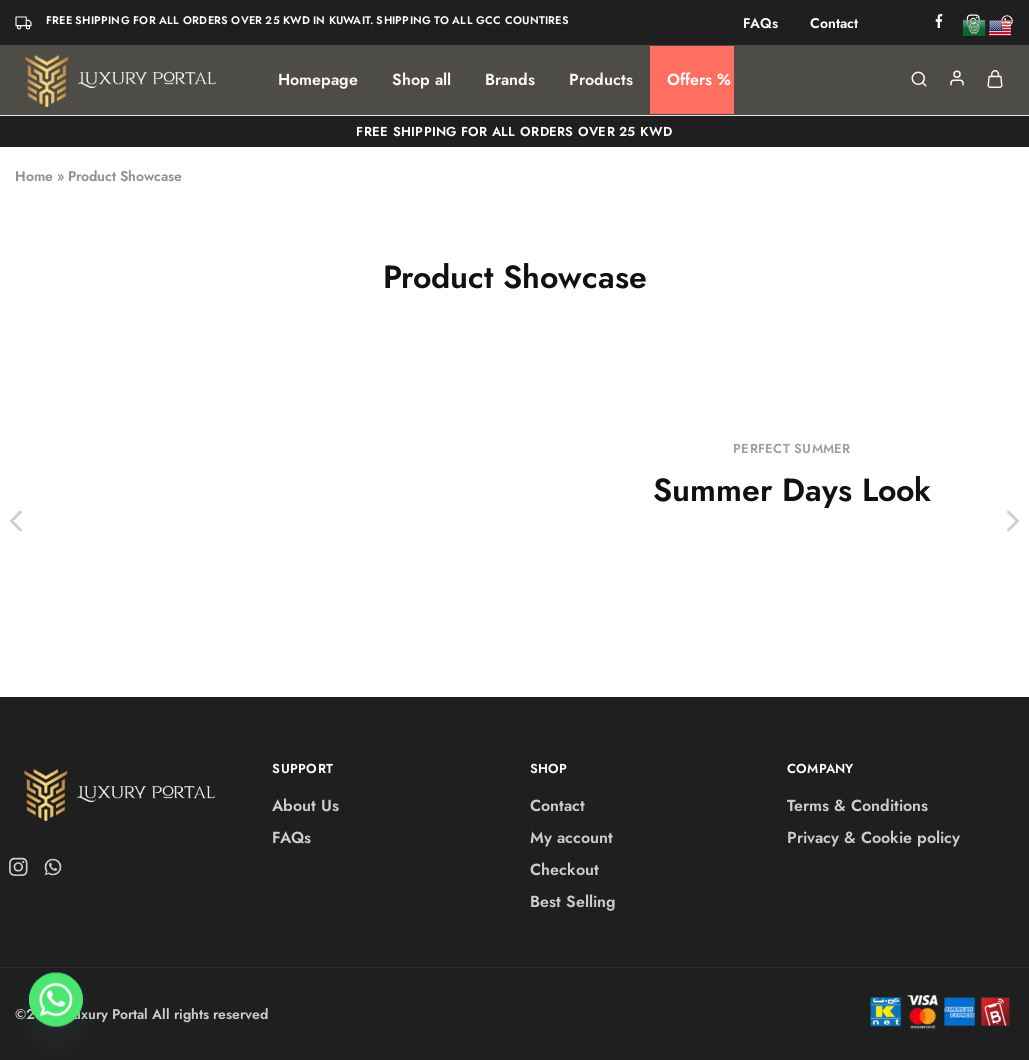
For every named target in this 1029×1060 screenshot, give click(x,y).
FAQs (760, 23)
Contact (834, 23)
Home (34, 176)
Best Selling (573, 901)
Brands (510, 80)
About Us (305, 805)
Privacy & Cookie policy (873, 837)
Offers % (699, 80)
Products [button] (601, 80)
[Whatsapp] (56, 1008)
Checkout (564, 869)
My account (571, 837)
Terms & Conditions (857, 805)
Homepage (318, 80)
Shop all (421, 80)
